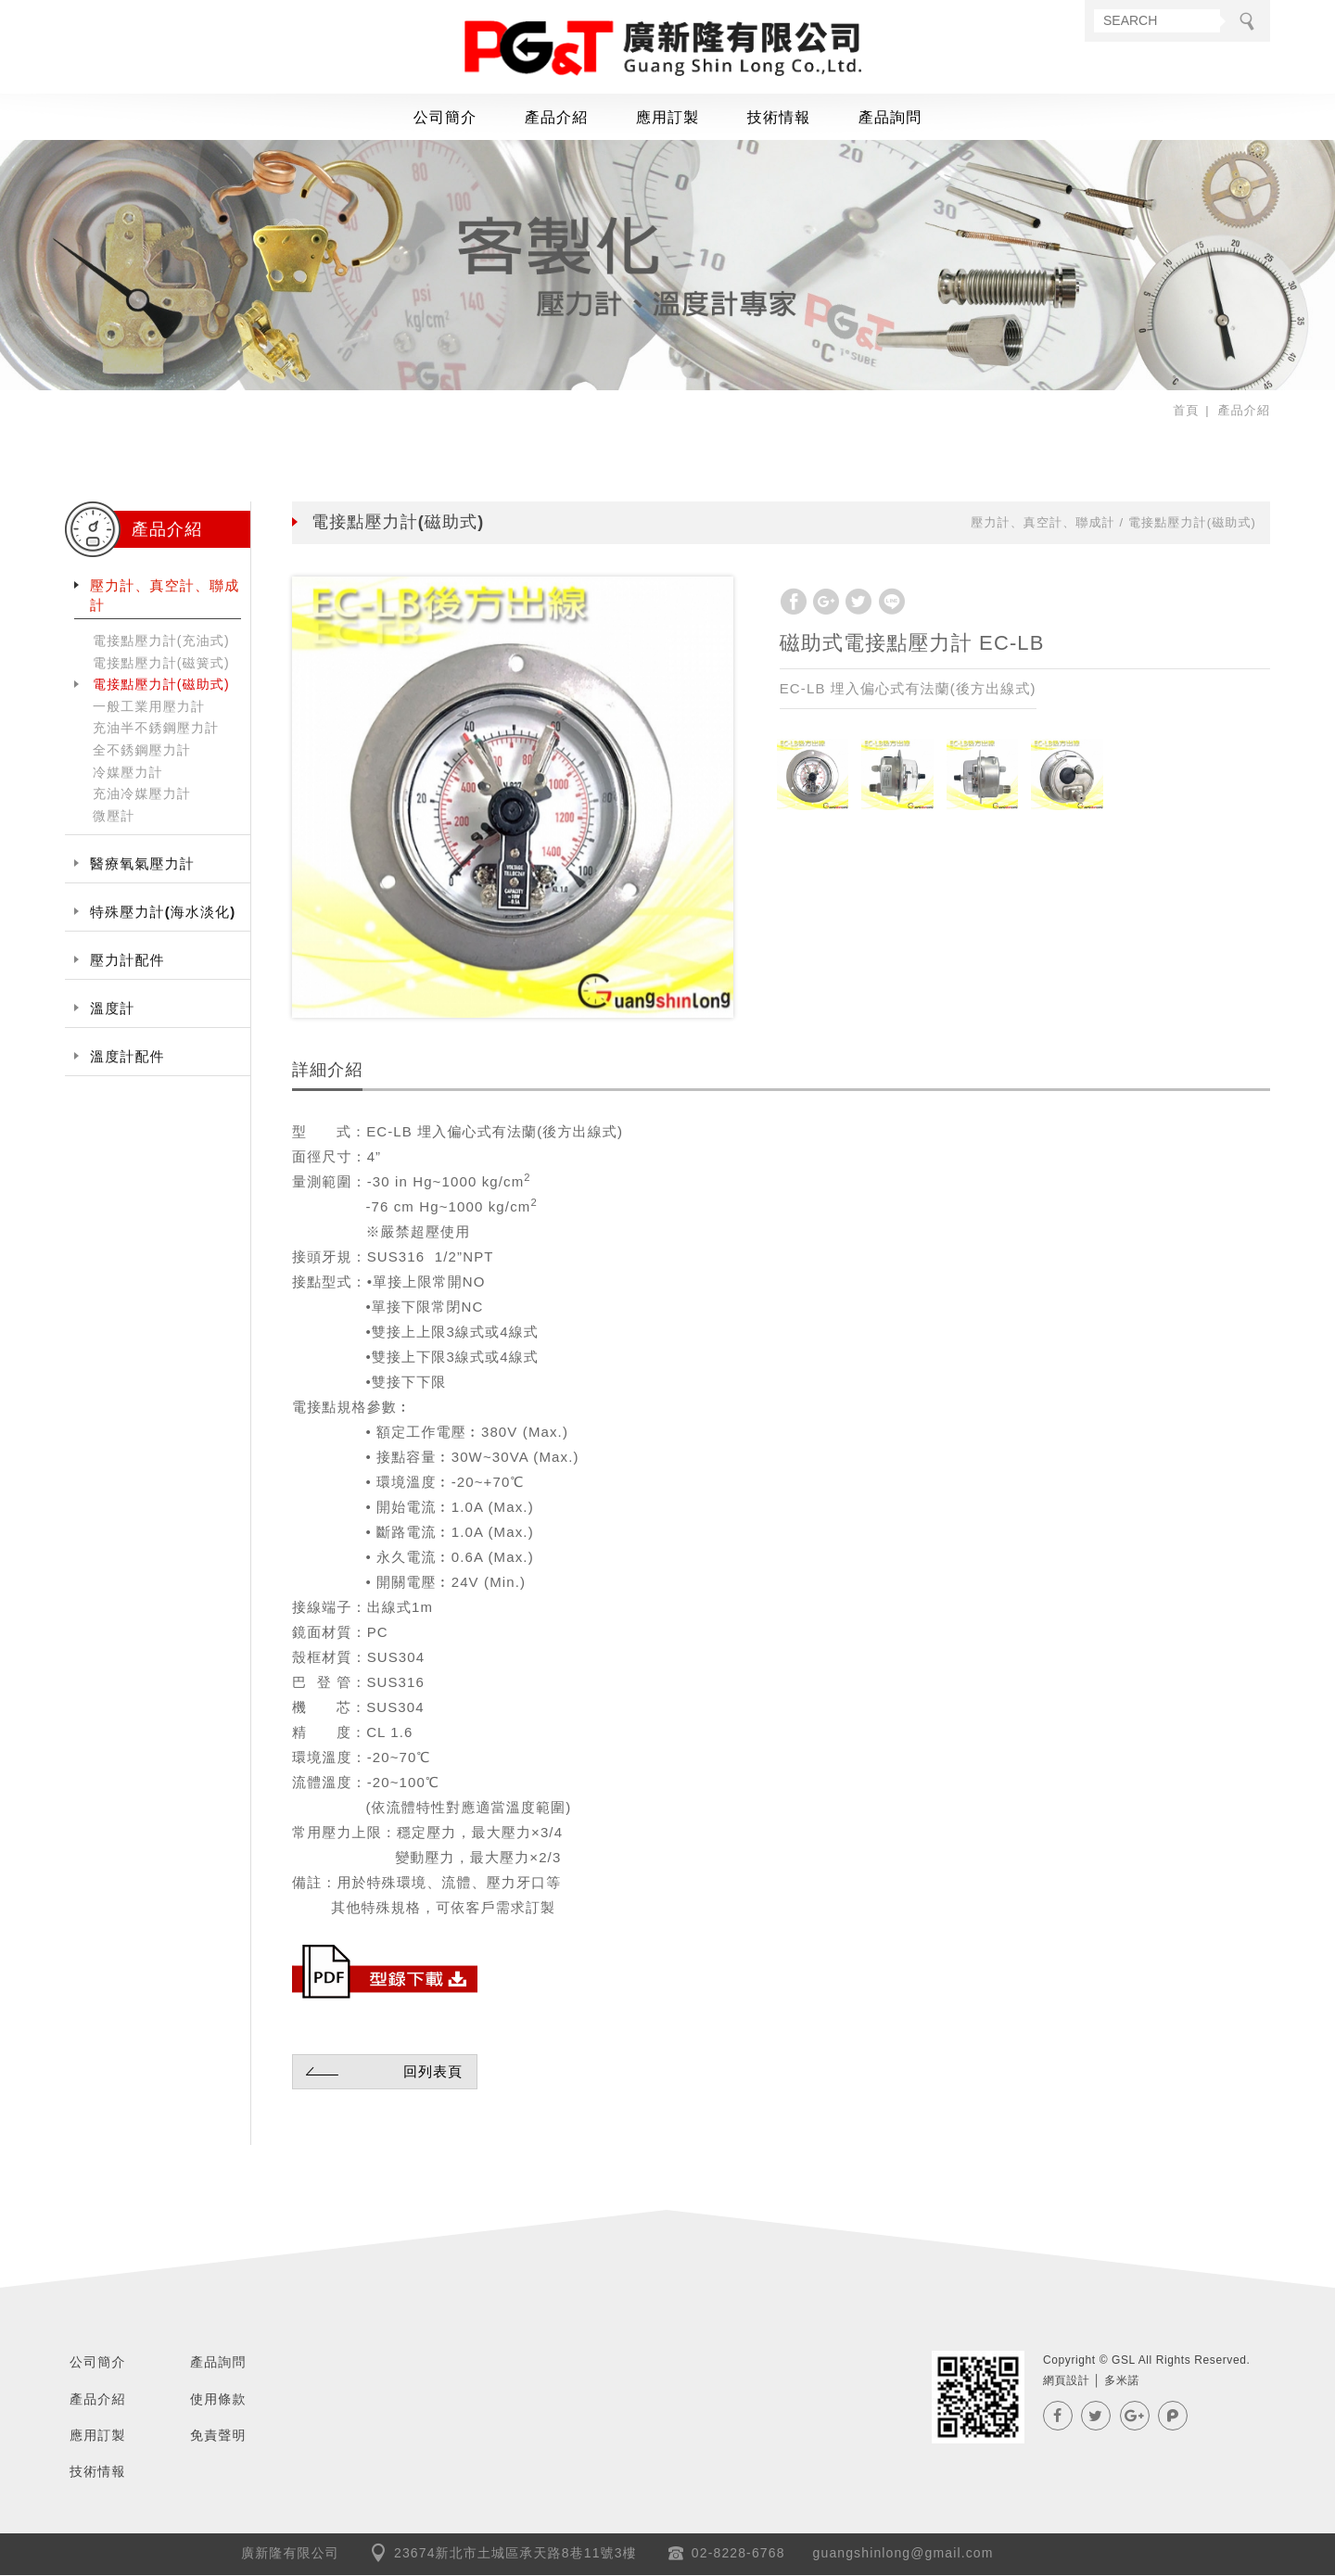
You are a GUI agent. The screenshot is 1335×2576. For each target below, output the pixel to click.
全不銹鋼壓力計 (142, 750)
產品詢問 (890, 118)
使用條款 (218, 2399)
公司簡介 (445, 118)
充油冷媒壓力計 (142, 794)
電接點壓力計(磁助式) (161, 685)
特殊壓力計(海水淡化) (162, 912)
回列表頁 (381, 2071)
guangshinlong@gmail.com (903, 2553)
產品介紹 (557, 118)
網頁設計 (1066, 2381)
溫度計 (112, 1009)
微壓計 (113, 816)
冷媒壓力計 (128, 772)
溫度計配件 (127, 1057)
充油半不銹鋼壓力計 (156, 728)
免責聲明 (218, 2436)
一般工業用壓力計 (149, 707)
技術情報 (779, 118)
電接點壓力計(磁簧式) (161, 662)
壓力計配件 (127, 961)
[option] (512, 797)
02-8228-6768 (738, 2553)
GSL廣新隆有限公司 (667, 49)
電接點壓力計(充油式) (161, 641)
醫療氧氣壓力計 (142, 864)
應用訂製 (668, 118)
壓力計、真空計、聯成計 (164, 596)
